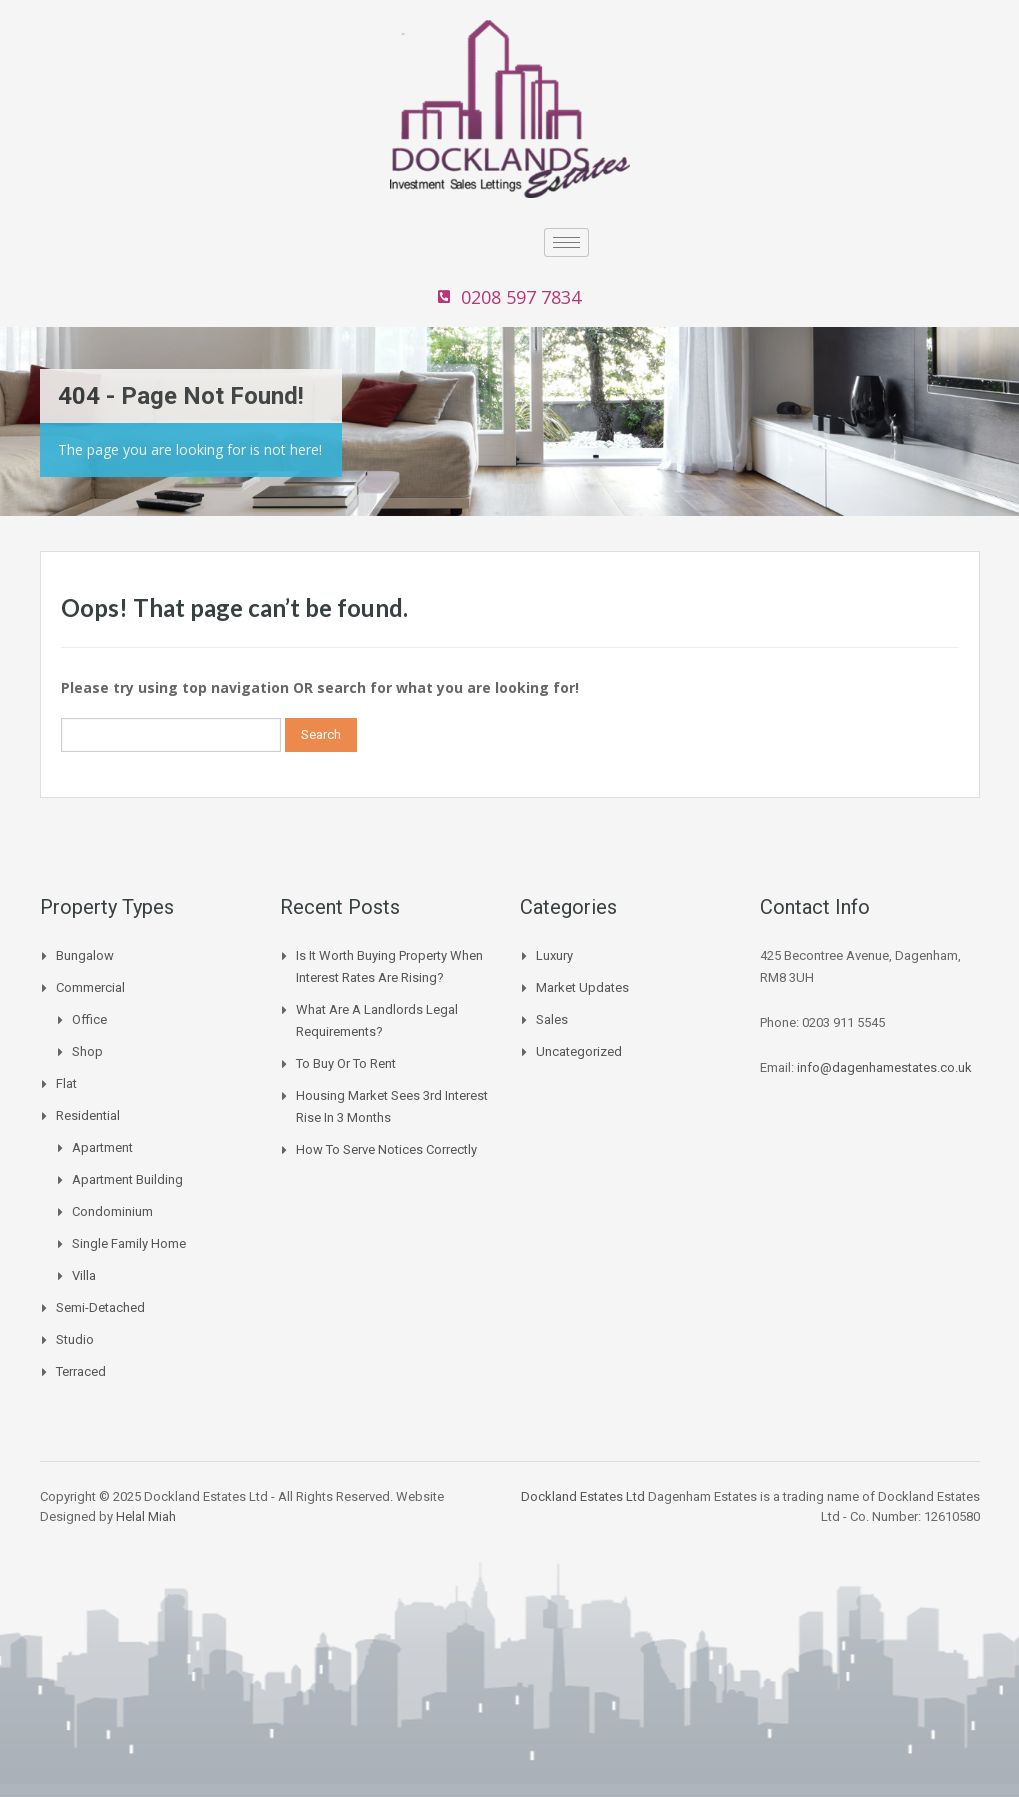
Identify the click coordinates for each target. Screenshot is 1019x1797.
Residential (88, 1115)
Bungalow (85, 955)
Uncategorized (579, 1051)
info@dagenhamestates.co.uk (884, 1067)
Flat (66, 1083)
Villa (84, 1275)
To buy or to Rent (346, 1063)
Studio (75, 1339)
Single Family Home (129, 1243)
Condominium (112, 1211)
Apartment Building (127, 1179)
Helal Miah (146, 1516)
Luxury (554, 955)
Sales (552, 1019)
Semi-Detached (100, 1307)
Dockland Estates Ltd (583, 1496)
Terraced (81, 1371)
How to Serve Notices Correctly (386, 1149)
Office (89, 1019)
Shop (87, 1051)
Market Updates (582, 987)
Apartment (102, 1147)
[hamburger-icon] (566, 242)
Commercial (90, 987)
